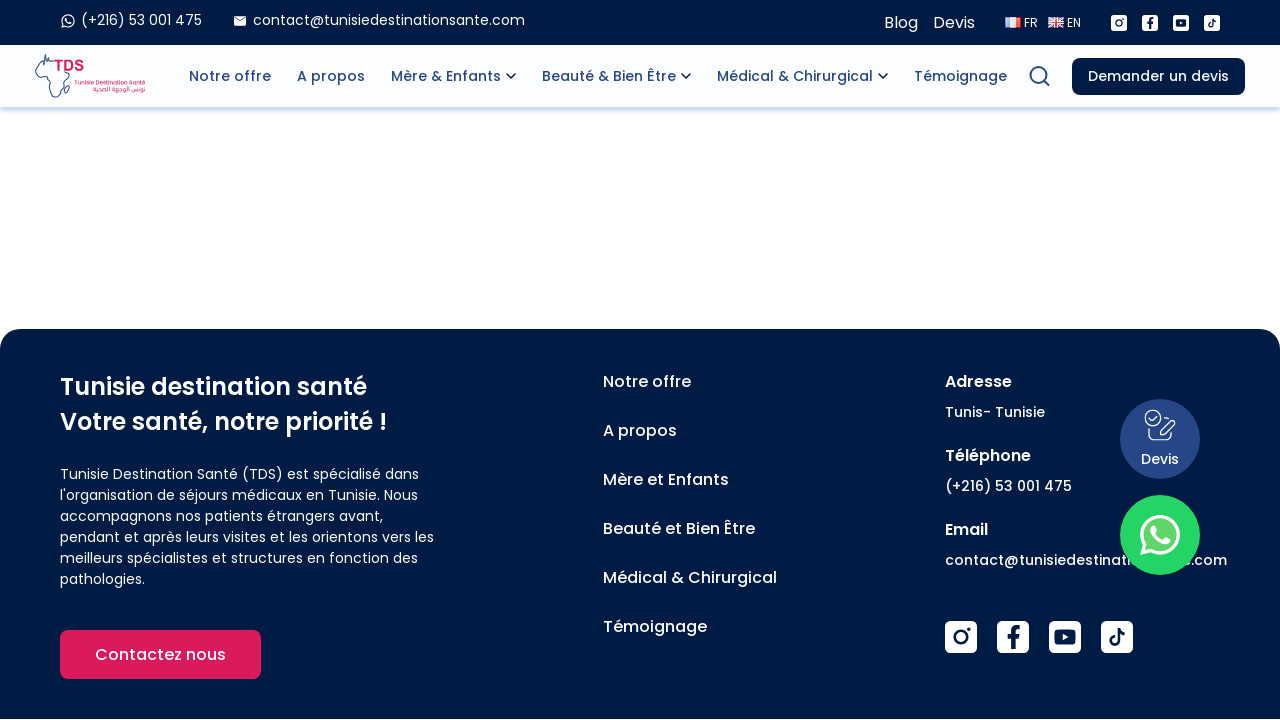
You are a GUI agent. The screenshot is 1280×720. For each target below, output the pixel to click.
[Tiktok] (1212, 23)
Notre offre (230, 76)
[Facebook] (1150, 23)
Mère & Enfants (446, 76)
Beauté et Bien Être (679, 528)
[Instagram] (1119, 23)
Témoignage (960, 76)
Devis (954, 22)
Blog (901, 22)
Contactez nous (160, 654)
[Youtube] (1181, 23)
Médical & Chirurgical (795, 76)
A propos (331, 76)
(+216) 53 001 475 (1008, 486)
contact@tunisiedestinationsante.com (1086, 560)
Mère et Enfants (666, 479)
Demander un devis (1158, 76)
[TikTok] (1117, 637)
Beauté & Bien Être (609, 76)
